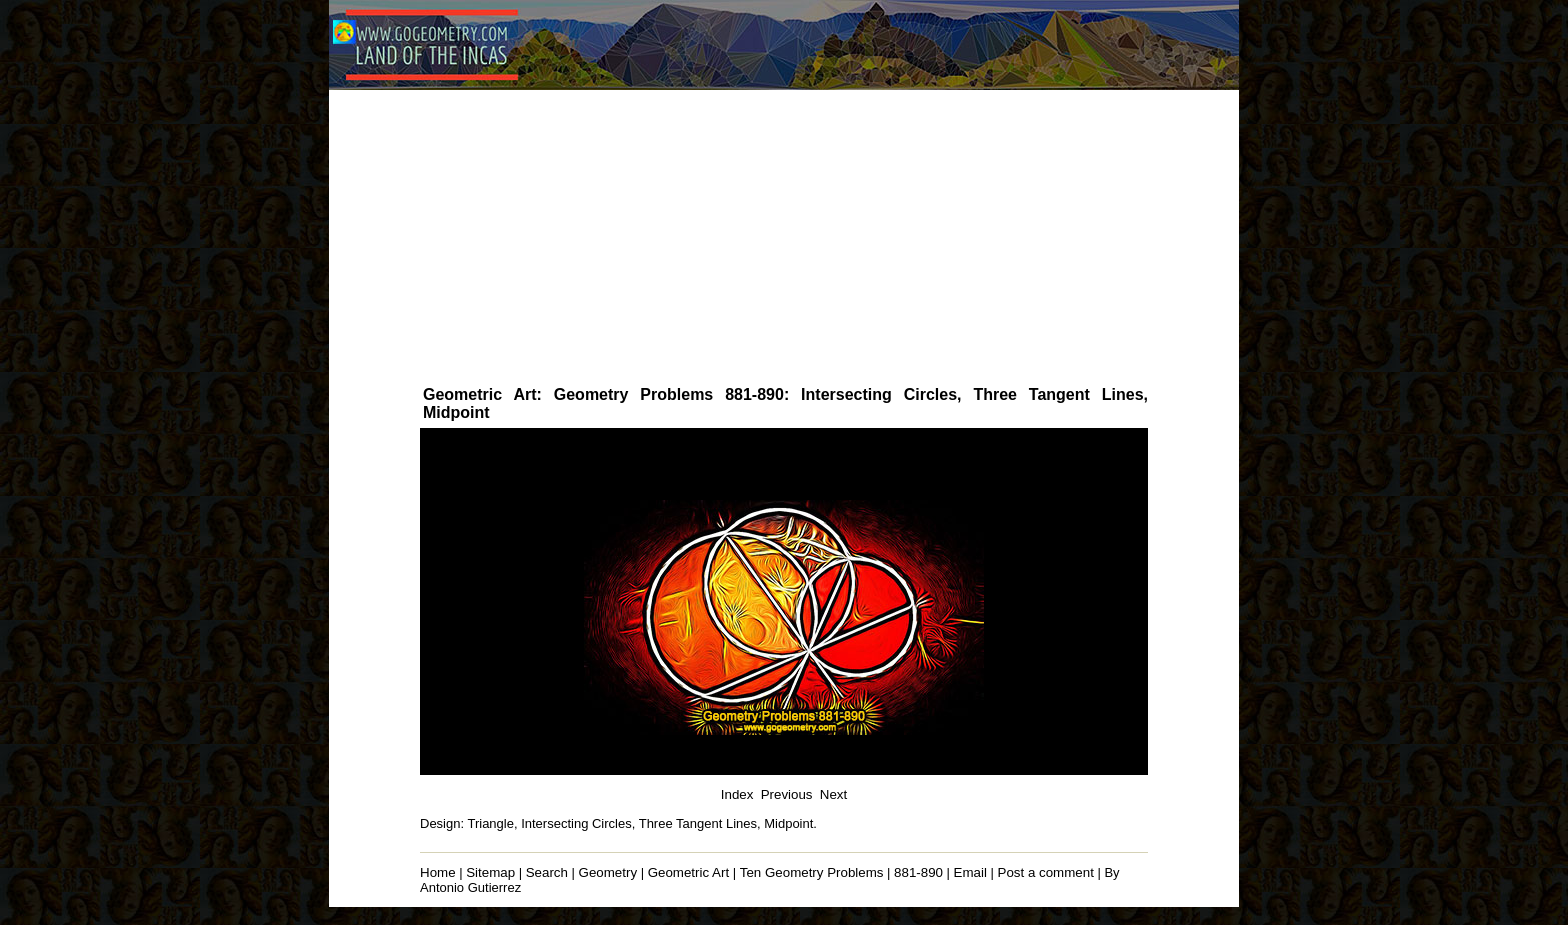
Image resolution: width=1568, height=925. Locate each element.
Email (970, 872)
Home (438, 872)
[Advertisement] (784, 236)
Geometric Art (688, 872)
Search (547, 872)
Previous (787, 794)
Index (737, 794)
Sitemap (490, 872)
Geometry (608, 872)
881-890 (918, 872)
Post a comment (1046, 872)
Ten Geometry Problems (812, 872)
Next (833, 794)
